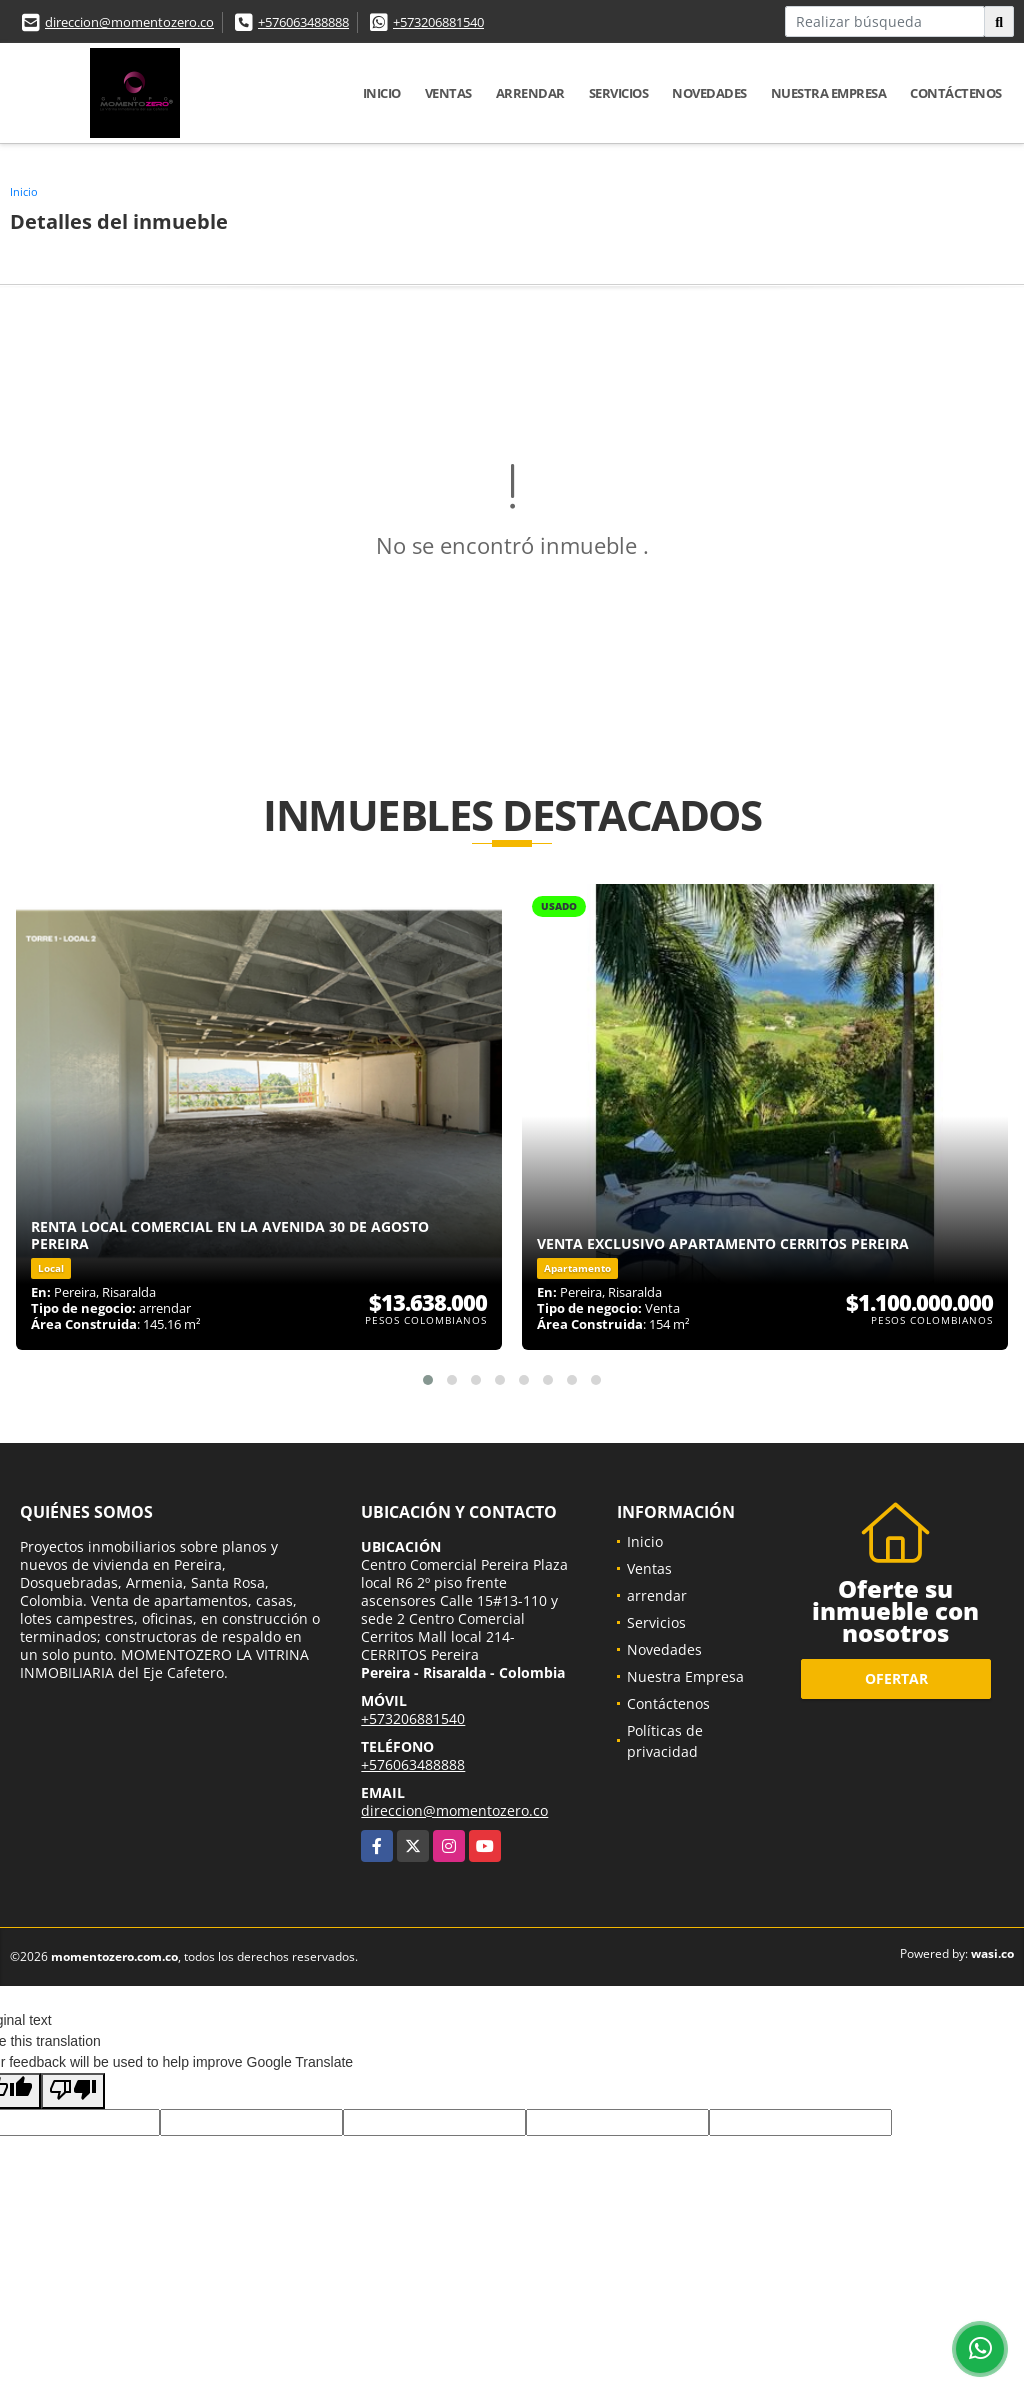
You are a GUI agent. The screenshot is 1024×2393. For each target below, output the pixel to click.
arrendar (530, 93)
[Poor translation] (73, 2091)
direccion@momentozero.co (129, 22)
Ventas (448, 93)
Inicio (382, 93)
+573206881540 (438, 22)
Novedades (709, 93)
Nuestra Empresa (829, 93)
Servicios (619, 93)
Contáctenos (956, 93)
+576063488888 (303, 22)
